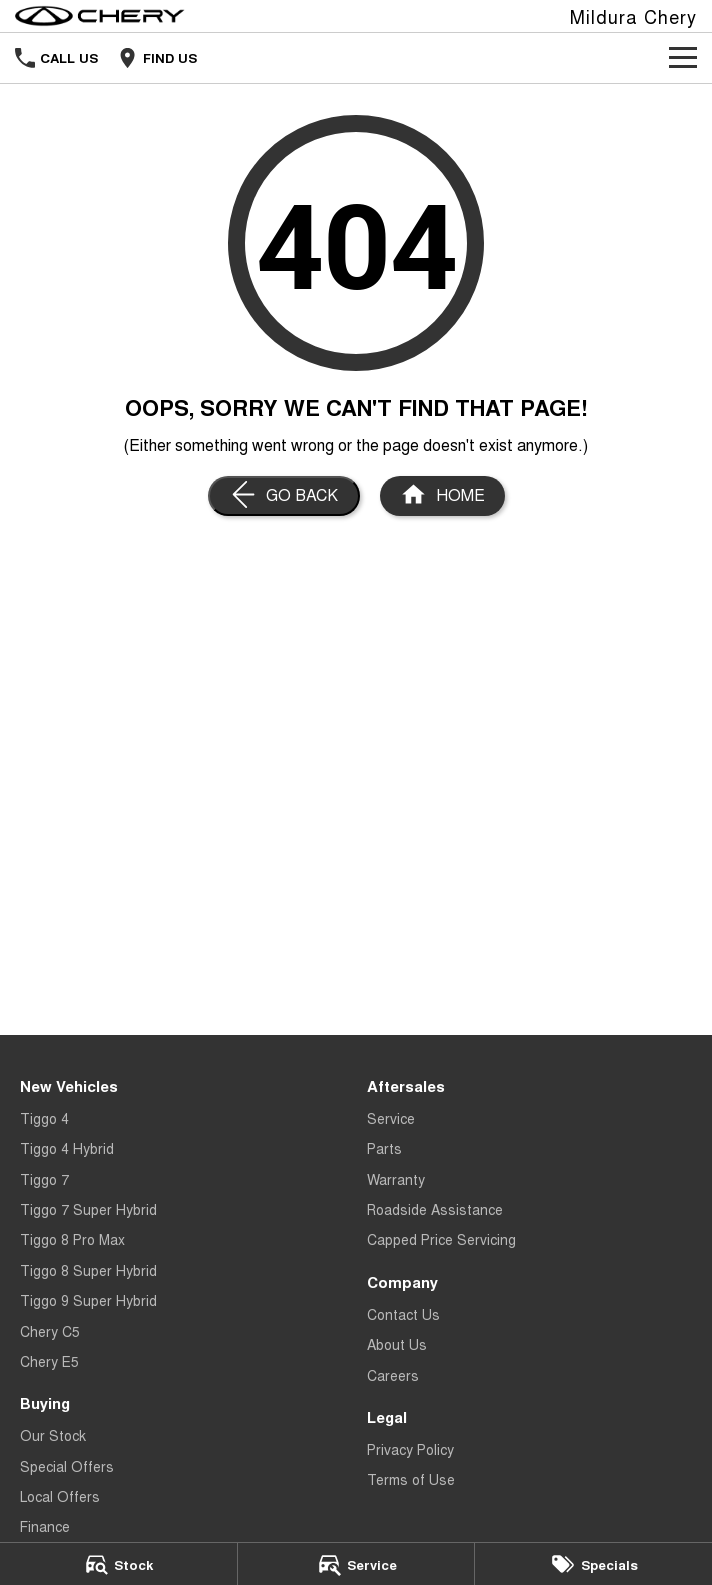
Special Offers (67, 1466)
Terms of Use (411, 1479)
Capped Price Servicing (441, 1239)
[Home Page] (100, 16)
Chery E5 (49, 1361)
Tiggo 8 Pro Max (72, 1239)
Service (391, 1118)
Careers (393, 1375)
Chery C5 (50, 1331)
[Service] (356, 1564)
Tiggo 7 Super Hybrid (88, 1209)
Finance (45, 1526)
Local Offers (60, 1496)
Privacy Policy (410, 1449)
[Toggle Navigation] (683, 58)
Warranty (396, 1179)
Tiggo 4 (44, 1118)
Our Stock (53, 1435)
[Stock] (118, 1564)
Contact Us (403, 1314)
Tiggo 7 (44, 1179)
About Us (397, 1344)
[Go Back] (284, 496)
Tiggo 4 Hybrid (67, 1148)
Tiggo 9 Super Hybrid (88, 1300)
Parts (384, 1148)
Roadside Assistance (435, 1209)
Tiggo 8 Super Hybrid (88, 1270)
